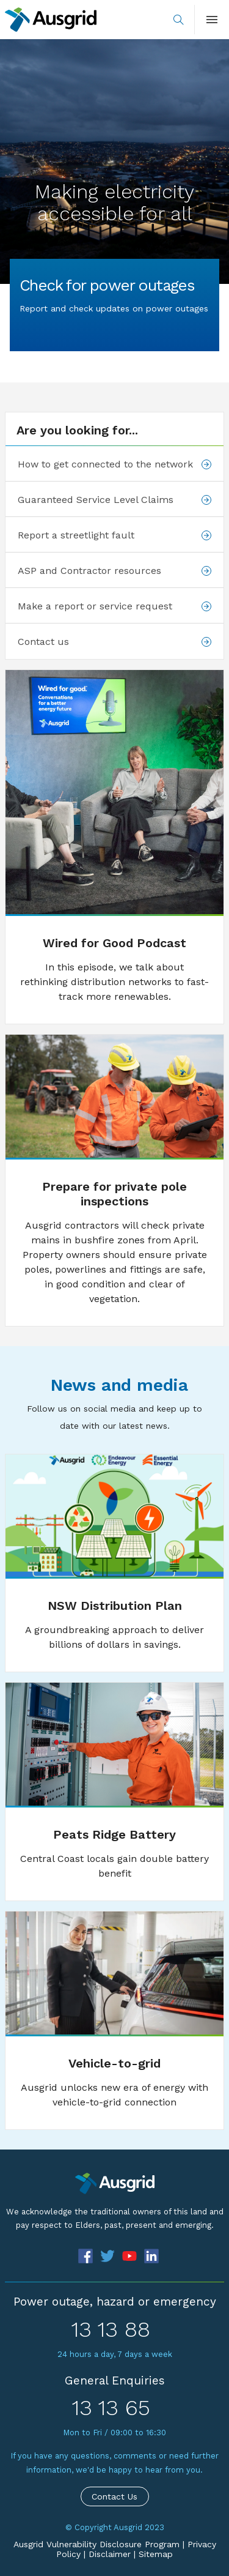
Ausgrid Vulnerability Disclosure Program (96, 2544)
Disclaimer (110, 2554)
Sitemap (156, 2554)
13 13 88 (110, 2329)
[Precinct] (114, 2183)
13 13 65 (111, 2408)
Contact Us (114, 2496)
